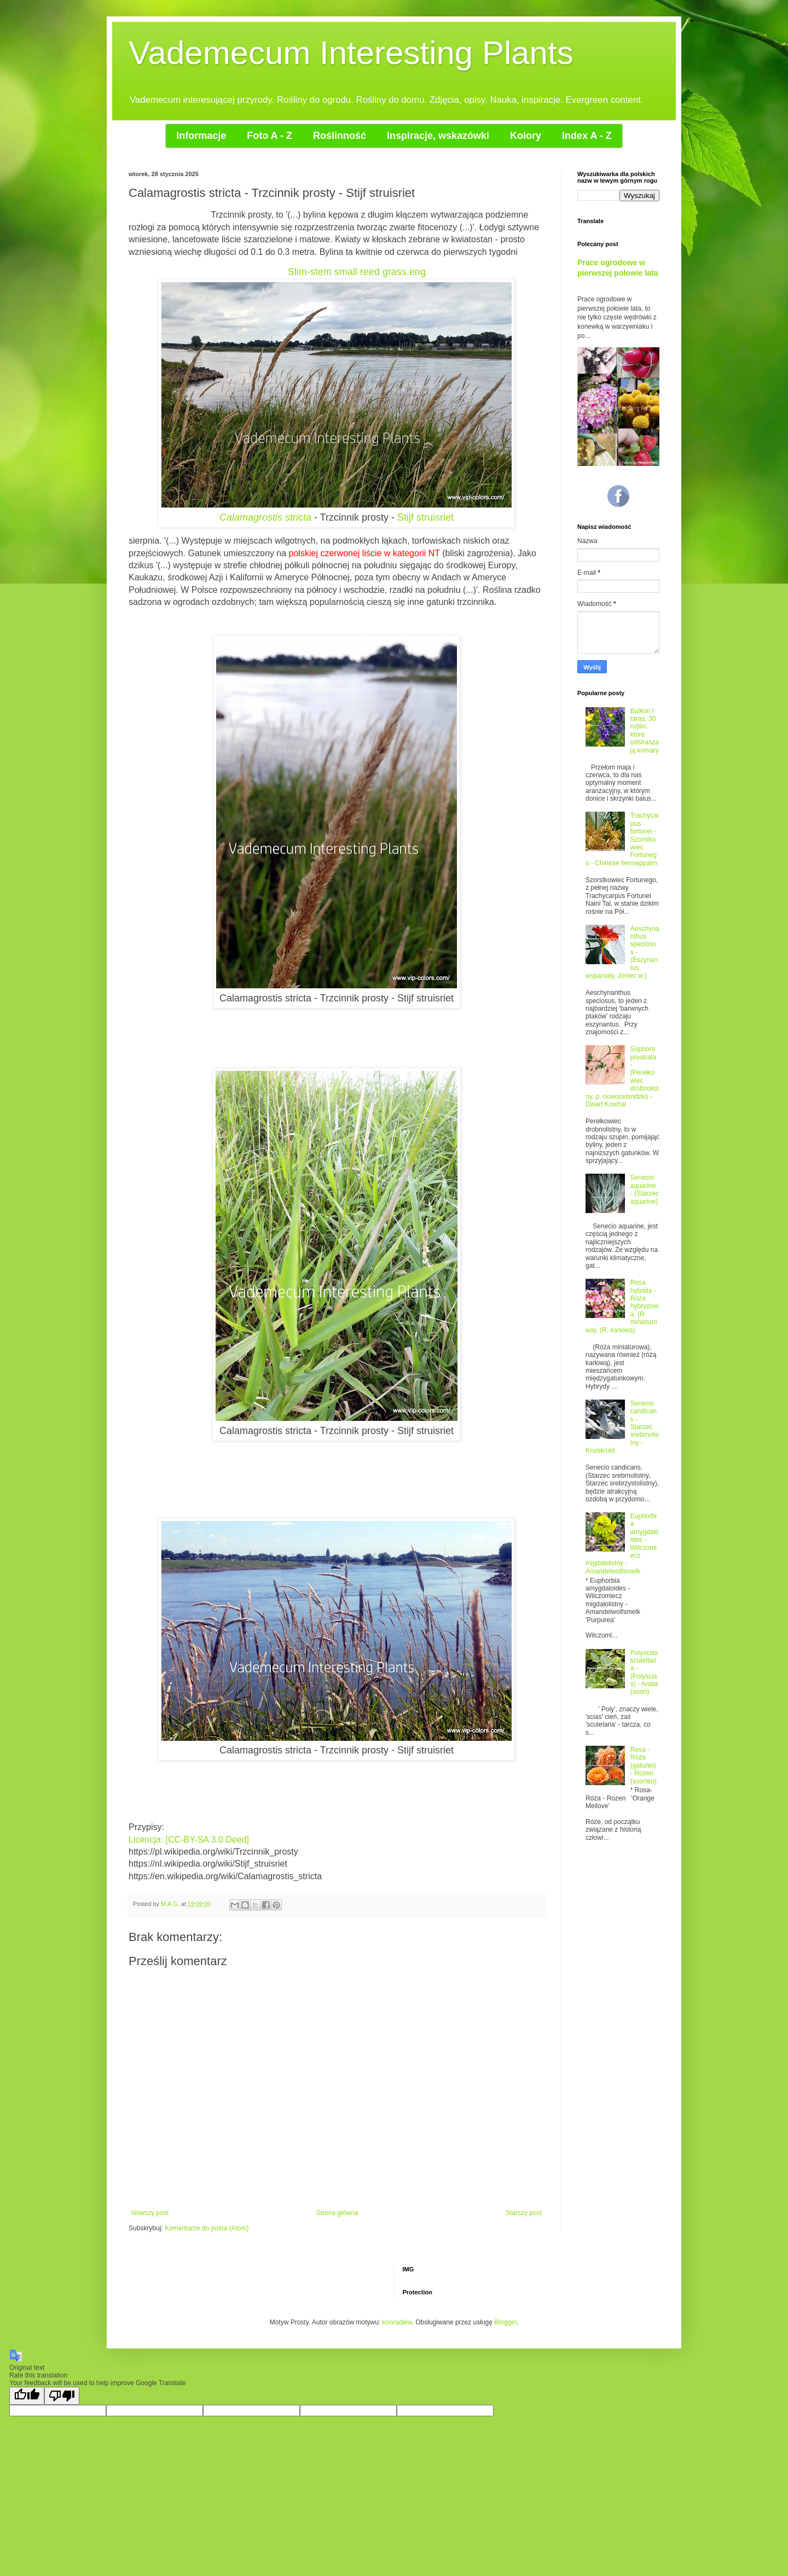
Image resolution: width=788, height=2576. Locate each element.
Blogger (505, 2322)
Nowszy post (150, 2213)
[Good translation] (26, 2396)
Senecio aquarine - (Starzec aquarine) (644, 1189)
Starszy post (524, 2213)
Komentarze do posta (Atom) (206, 2228)
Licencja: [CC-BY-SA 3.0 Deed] (189, 1839)
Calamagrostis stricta (265, 517)
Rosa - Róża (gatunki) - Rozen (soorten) (643, 1765)
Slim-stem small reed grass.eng (357, 271)
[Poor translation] (61, 2396)
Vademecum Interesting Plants (351, 52)
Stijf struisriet (425, 517)
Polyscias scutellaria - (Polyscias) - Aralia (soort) (644, 1672)
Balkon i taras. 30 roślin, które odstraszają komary (644, 730)
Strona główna (337, 2213)
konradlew (397, 2322)
